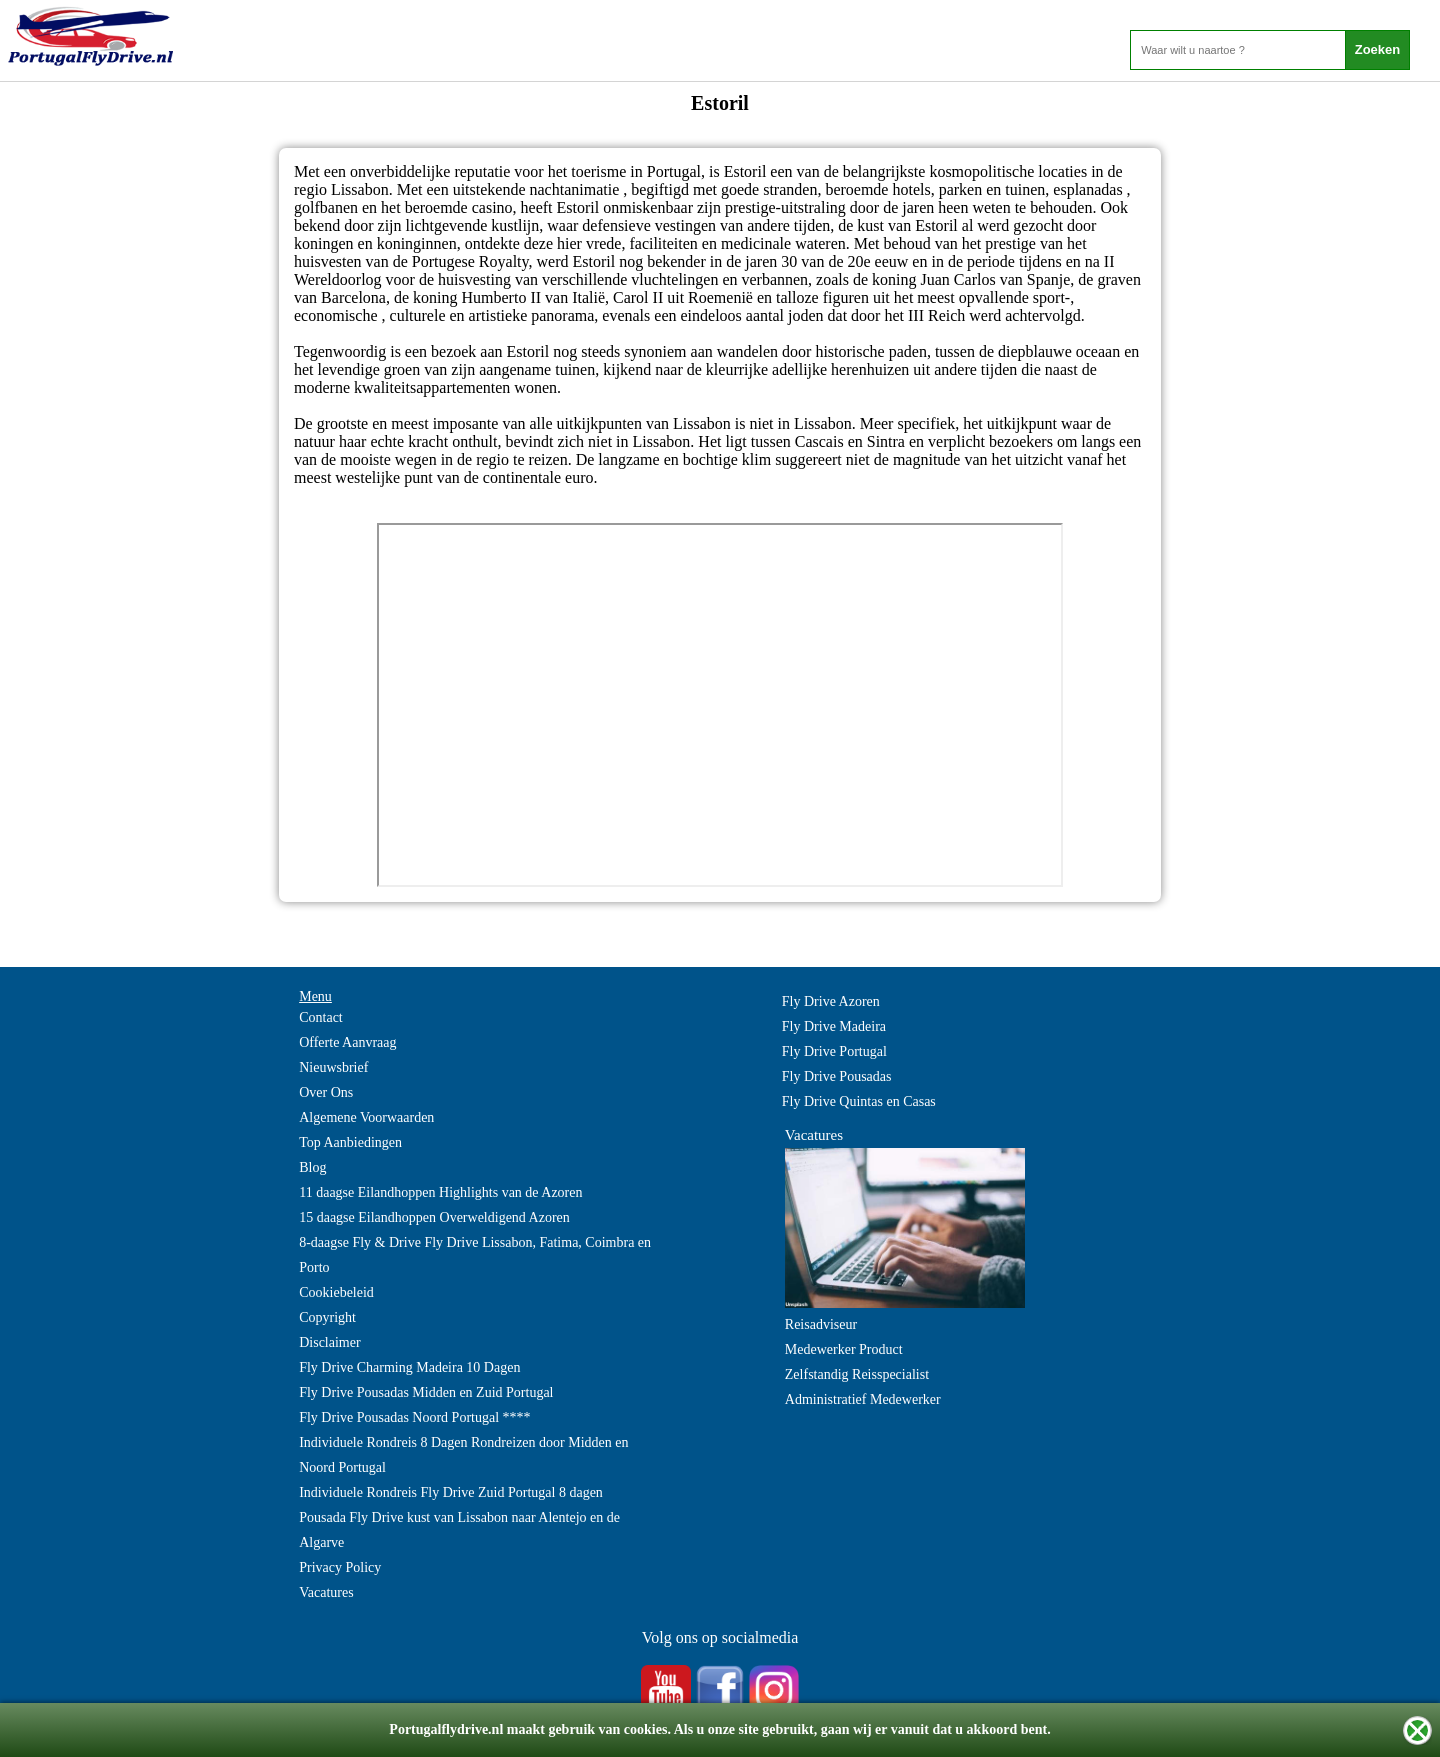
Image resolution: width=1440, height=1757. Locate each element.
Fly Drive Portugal (834, 1051)
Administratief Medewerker (863, 1399)
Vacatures (326, 1592)
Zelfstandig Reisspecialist (857, 1374)
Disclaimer (329, 1342)
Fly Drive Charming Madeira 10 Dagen (409, 1367)
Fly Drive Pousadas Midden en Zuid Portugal (426, 1392)
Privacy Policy (340, 1567)
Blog (312, 1167)
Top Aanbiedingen (350, 1142)
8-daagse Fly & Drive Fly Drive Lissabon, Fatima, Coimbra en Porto (475, 1255)
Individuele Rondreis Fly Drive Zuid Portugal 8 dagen (451, 1492)
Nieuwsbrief (333, 1067)
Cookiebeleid (336, 1292)
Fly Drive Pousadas (837, 1076)
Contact (321, 1017)
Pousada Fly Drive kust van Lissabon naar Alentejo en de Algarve (459, 1530)
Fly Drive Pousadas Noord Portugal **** (414, 1417)
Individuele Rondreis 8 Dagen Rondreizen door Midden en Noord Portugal (463, 1455)
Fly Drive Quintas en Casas (859, 1101)
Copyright (327, 1317)
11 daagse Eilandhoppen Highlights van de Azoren (440, 1192)
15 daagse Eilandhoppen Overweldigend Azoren (434, 1217)
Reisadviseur (821, 1324)
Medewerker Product (844, 1349)
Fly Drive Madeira (834, 1026)
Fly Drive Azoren (831, 1001)
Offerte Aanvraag (347, 1042)
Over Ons (326, 1092)
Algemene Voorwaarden (366, 1117)
